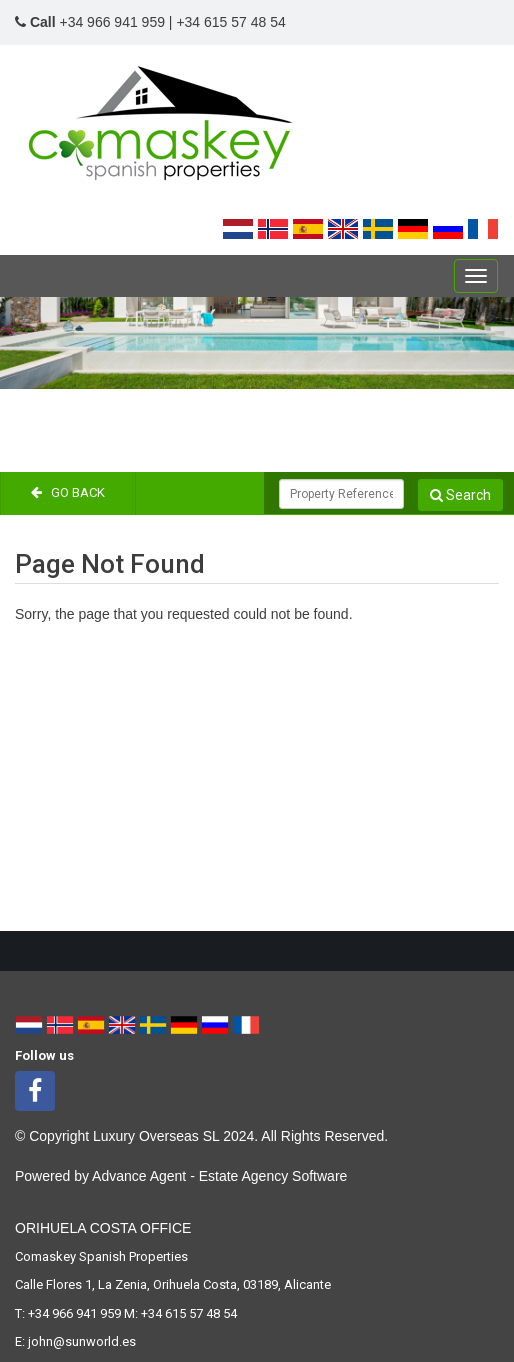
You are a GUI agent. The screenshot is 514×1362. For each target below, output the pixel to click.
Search (460, 495)
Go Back (68, 492)
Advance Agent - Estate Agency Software (219, 1176)
